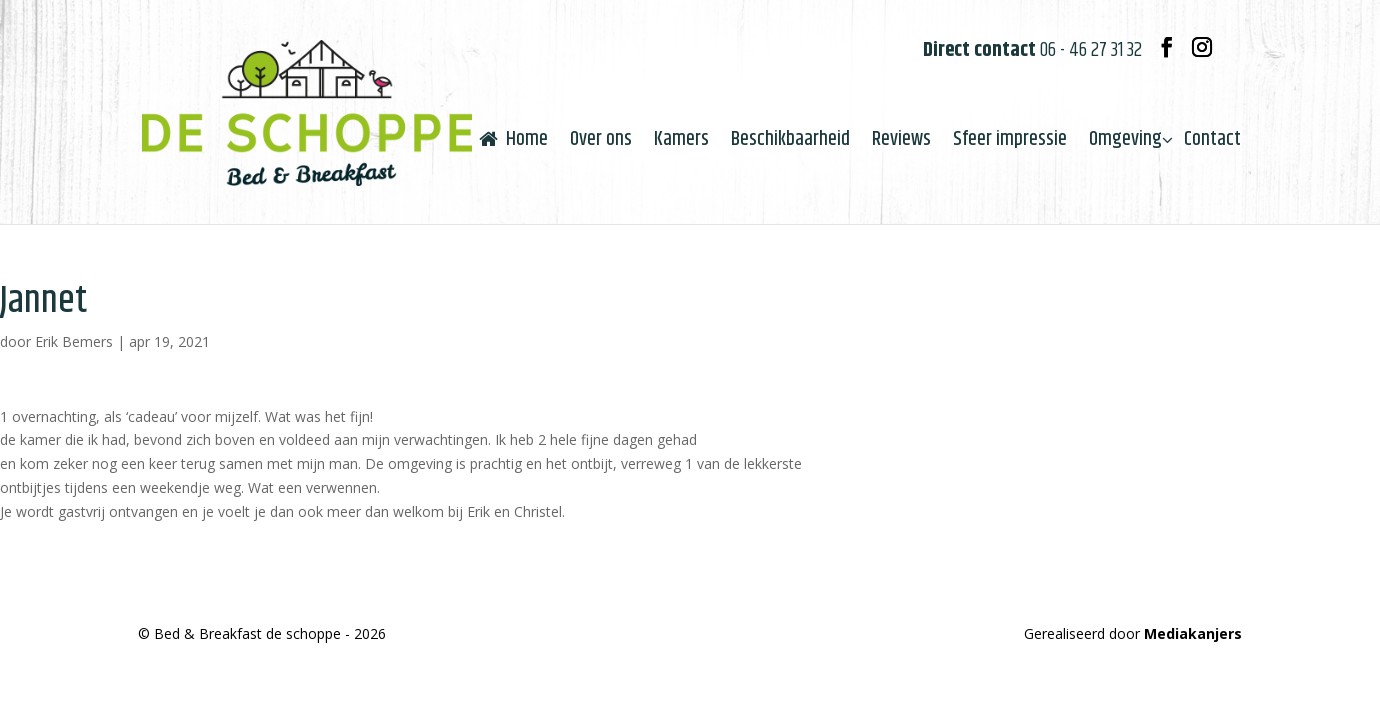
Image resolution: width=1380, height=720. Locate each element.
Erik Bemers (74, 341)
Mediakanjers (1193, 633)
